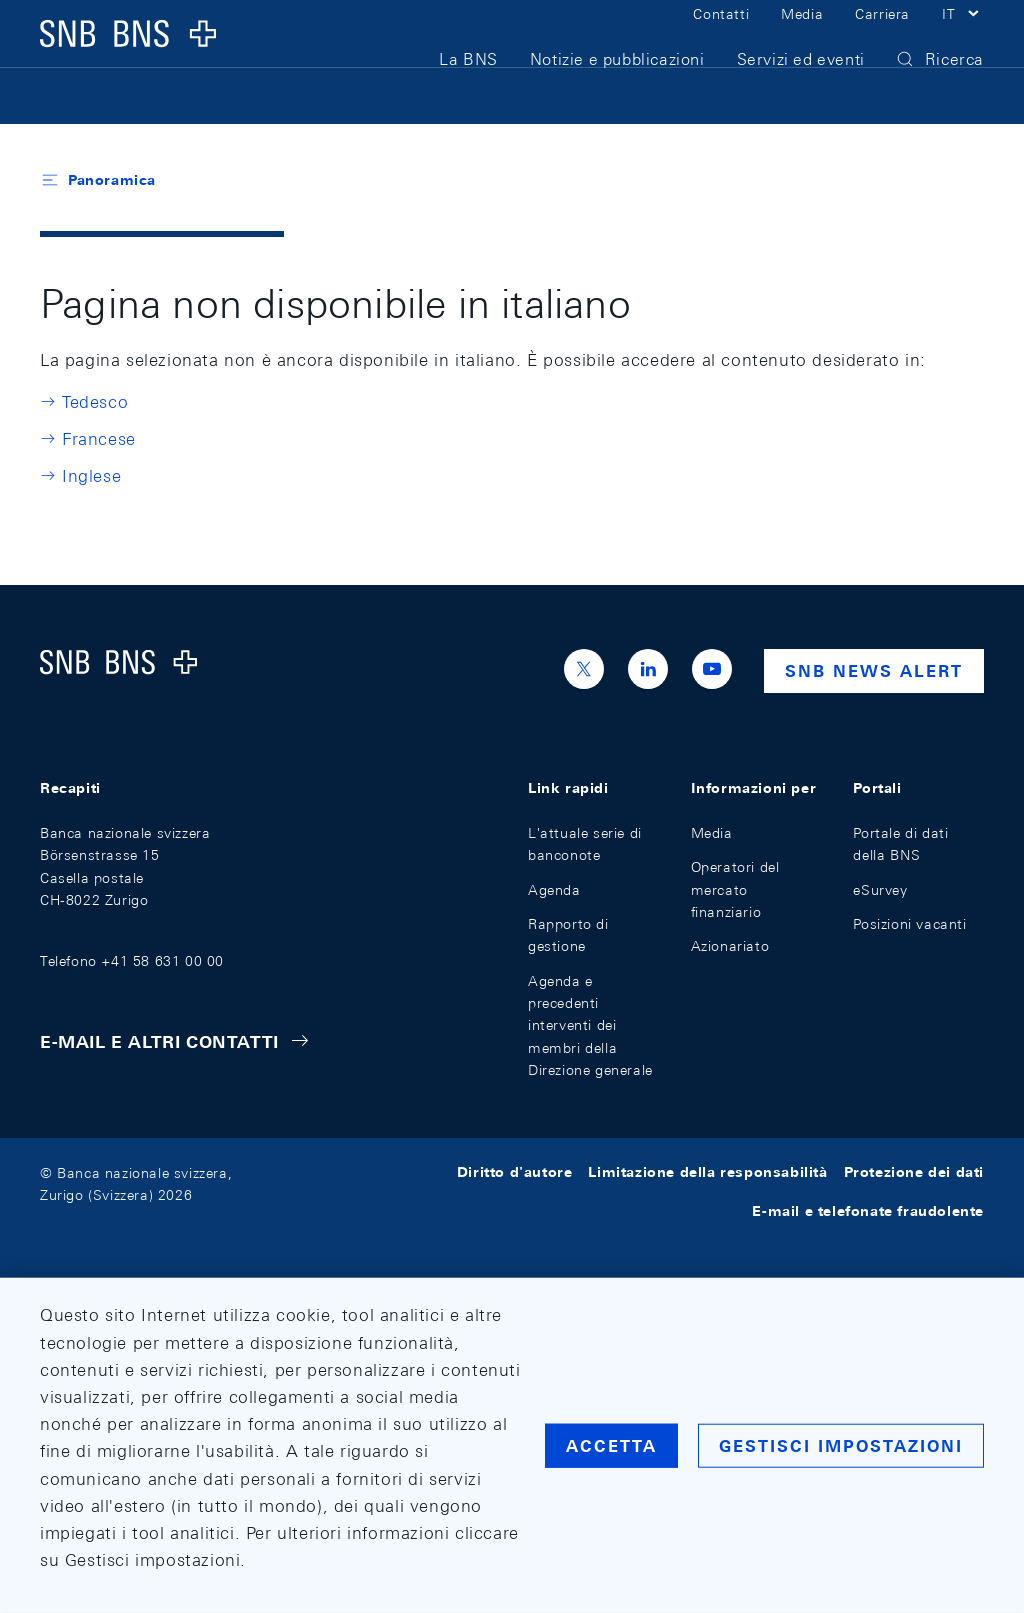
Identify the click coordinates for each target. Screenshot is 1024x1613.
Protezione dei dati (914, 1173)
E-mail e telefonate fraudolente (868, 1211)
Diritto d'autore (515, 1173)
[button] (963, 38)
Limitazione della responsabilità (707, 1173)
